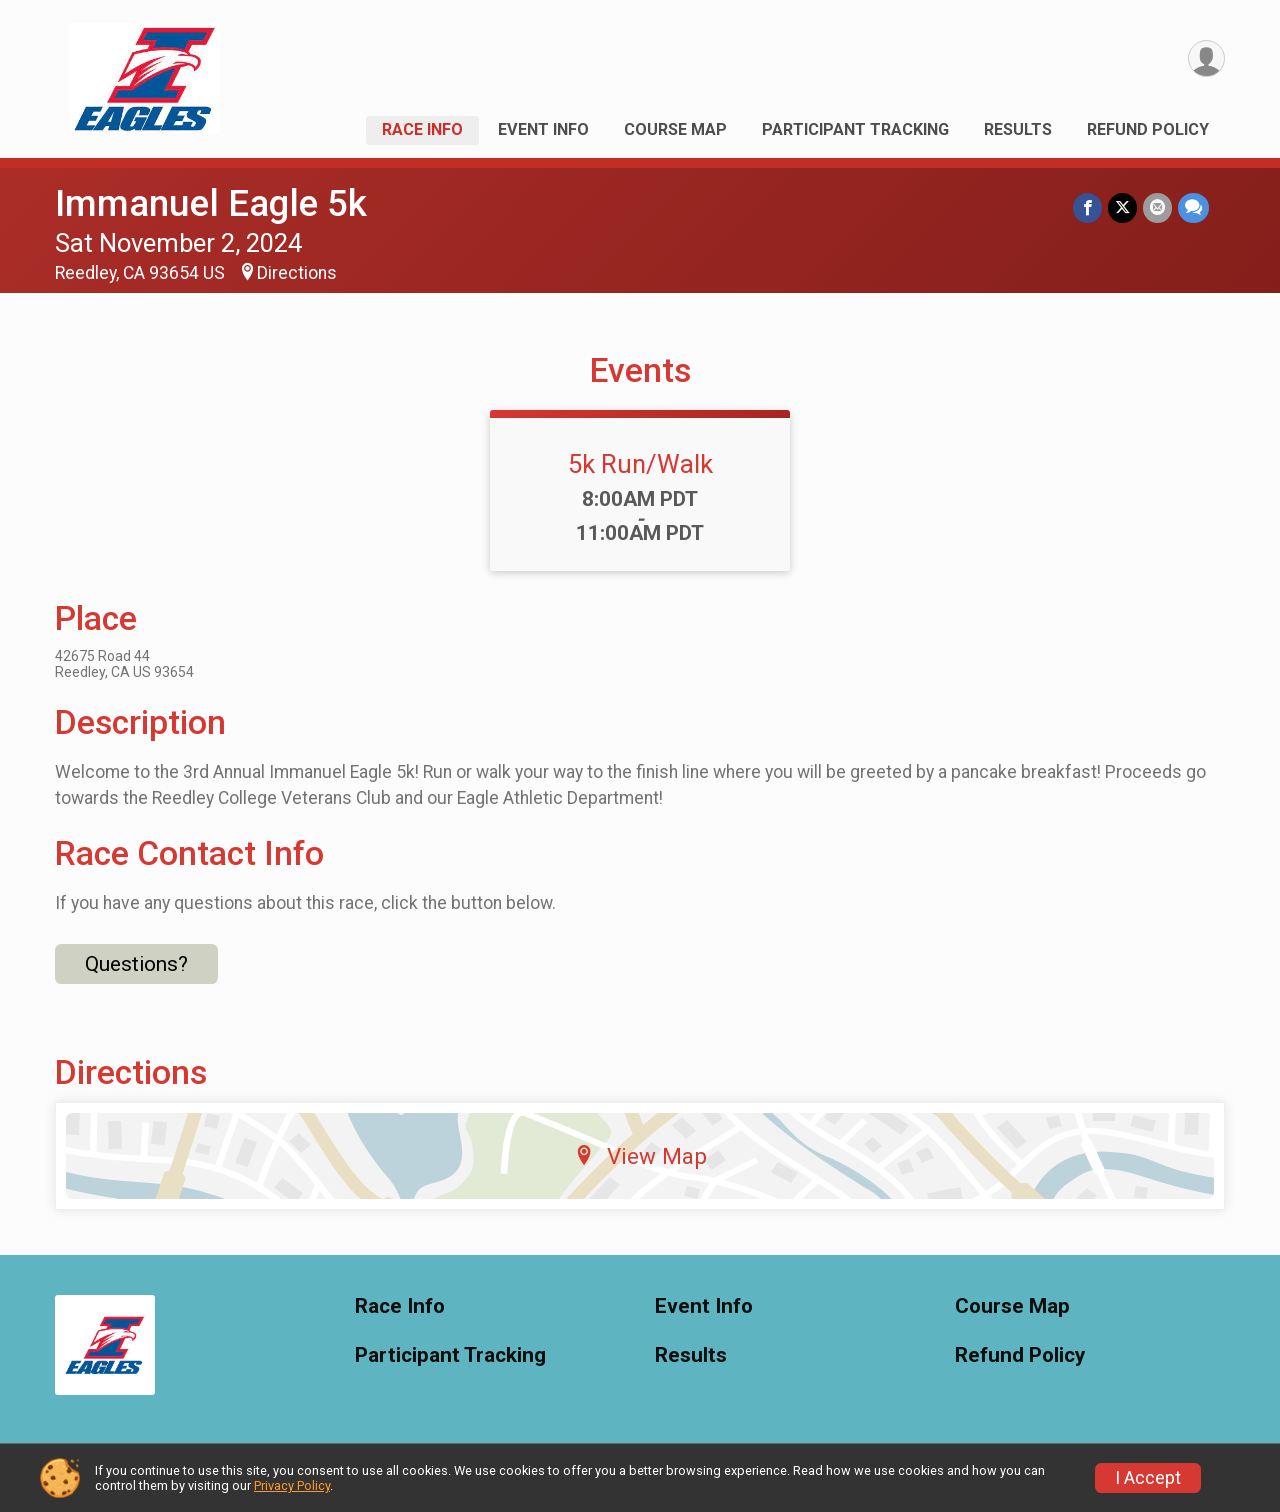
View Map (640, 1156)
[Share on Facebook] (1087, 207)
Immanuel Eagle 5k (211, 203)
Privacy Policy (292, 1485)
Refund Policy (1148, 129)
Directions (297, 273)
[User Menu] (1206, 58)
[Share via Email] (1157, 207)
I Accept (1148, 1478)
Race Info (422, 129)
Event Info (543, 129)
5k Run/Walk (640, 464)
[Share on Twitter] (1122, 207)
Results (1018, 129)
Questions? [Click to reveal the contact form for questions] (136, 964)
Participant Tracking (855, 129)
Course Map (675, 129)
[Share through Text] (1193, 207)
